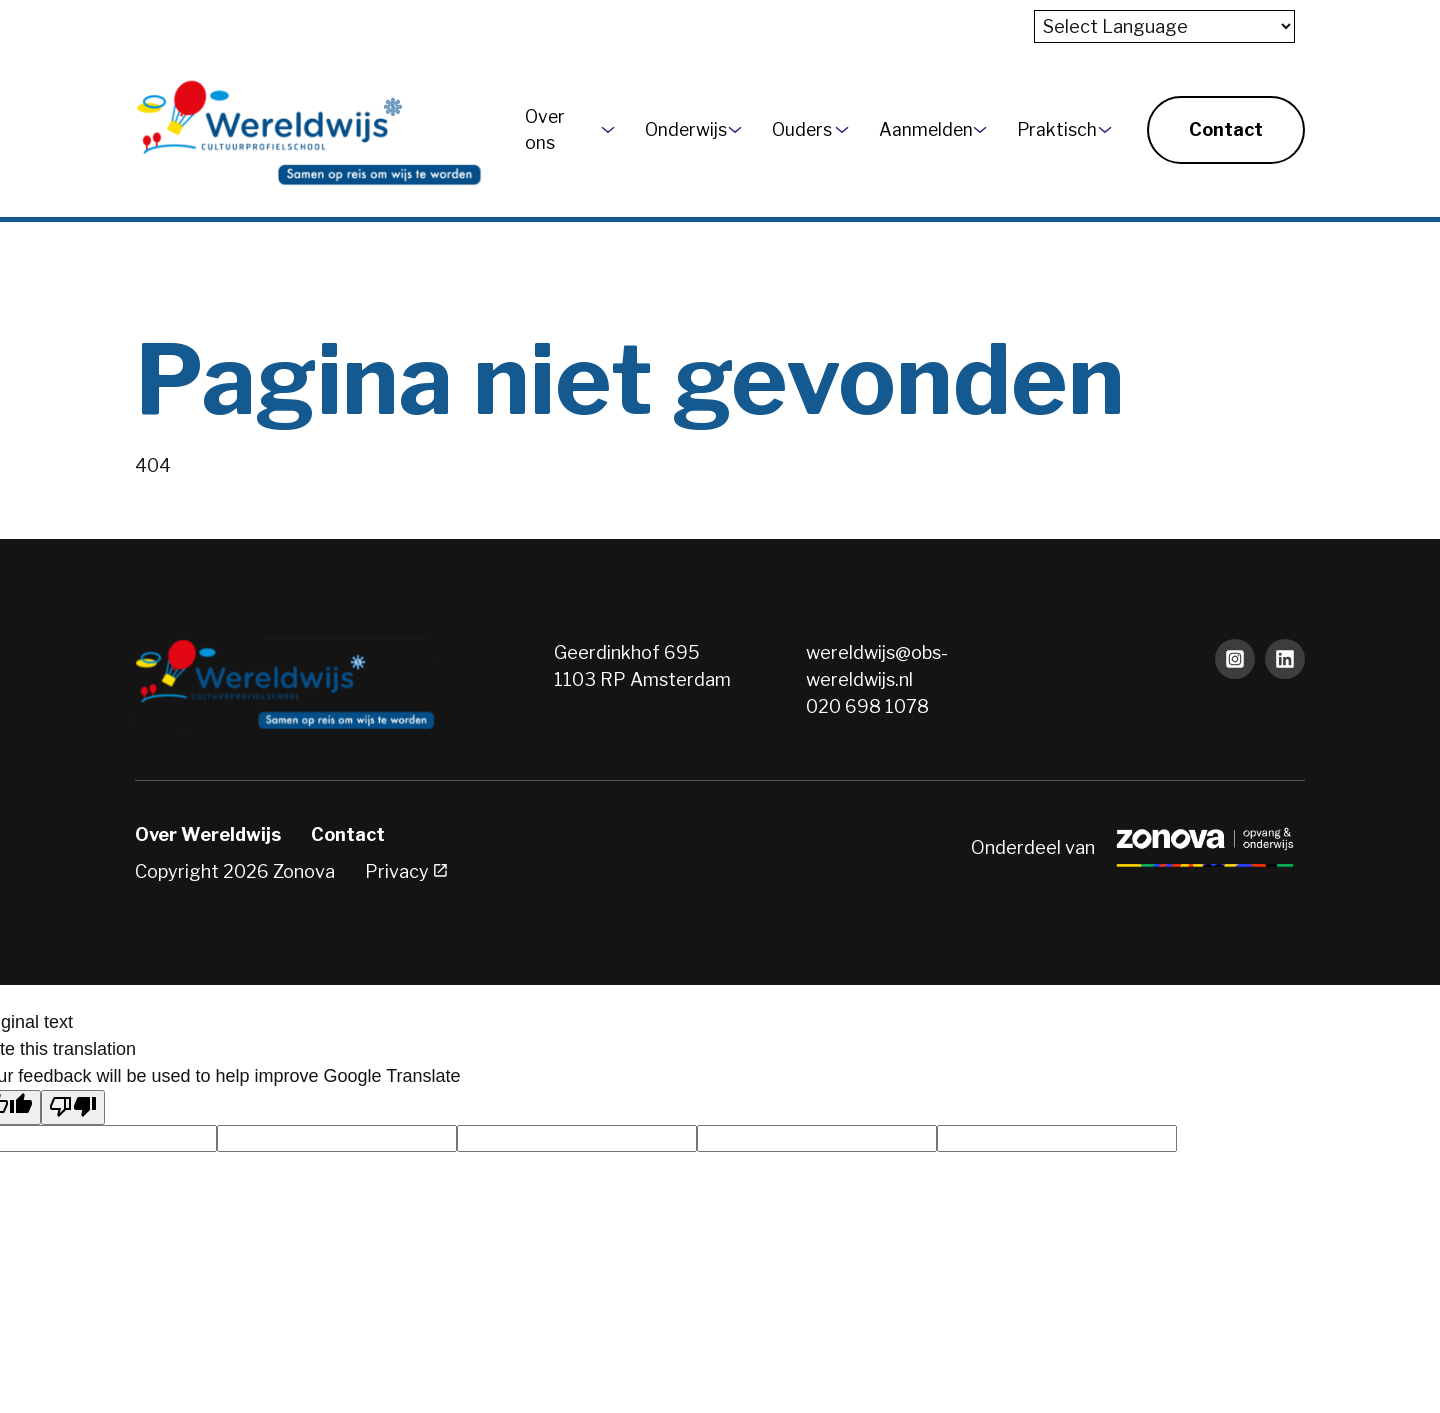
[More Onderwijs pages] (735, 130)
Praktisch (1050, 129)
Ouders (796, 129)
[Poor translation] (73, 1107)
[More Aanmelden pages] (980, 130)
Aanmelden (918, 129)
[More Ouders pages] (842, 130)
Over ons (545, 129)
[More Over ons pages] (608, 130)
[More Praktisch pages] (1105, 130)
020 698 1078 (867, 706)
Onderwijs (679, 129)
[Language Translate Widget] (1164, 26)
